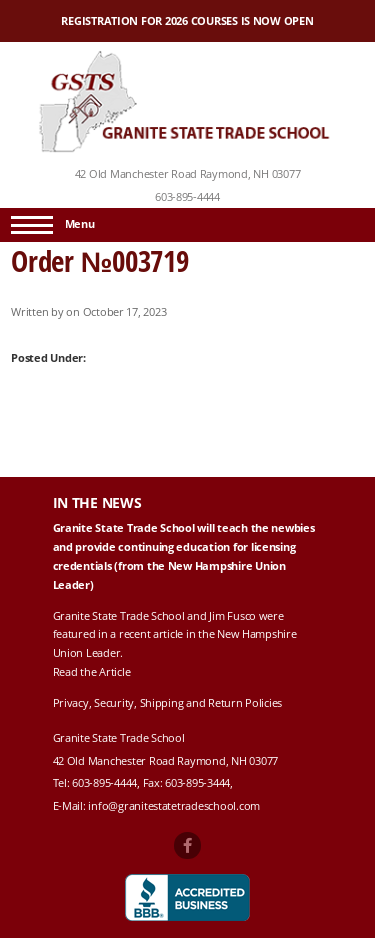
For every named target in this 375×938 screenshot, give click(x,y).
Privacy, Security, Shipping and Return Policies (168, 703)
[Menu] (32, 225)
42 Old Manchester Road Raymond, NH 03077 (188, 174)
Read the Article (92, 672)
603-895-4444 (187, 197)
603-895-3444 (197, 783)
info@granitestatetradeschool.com (174, 806)
